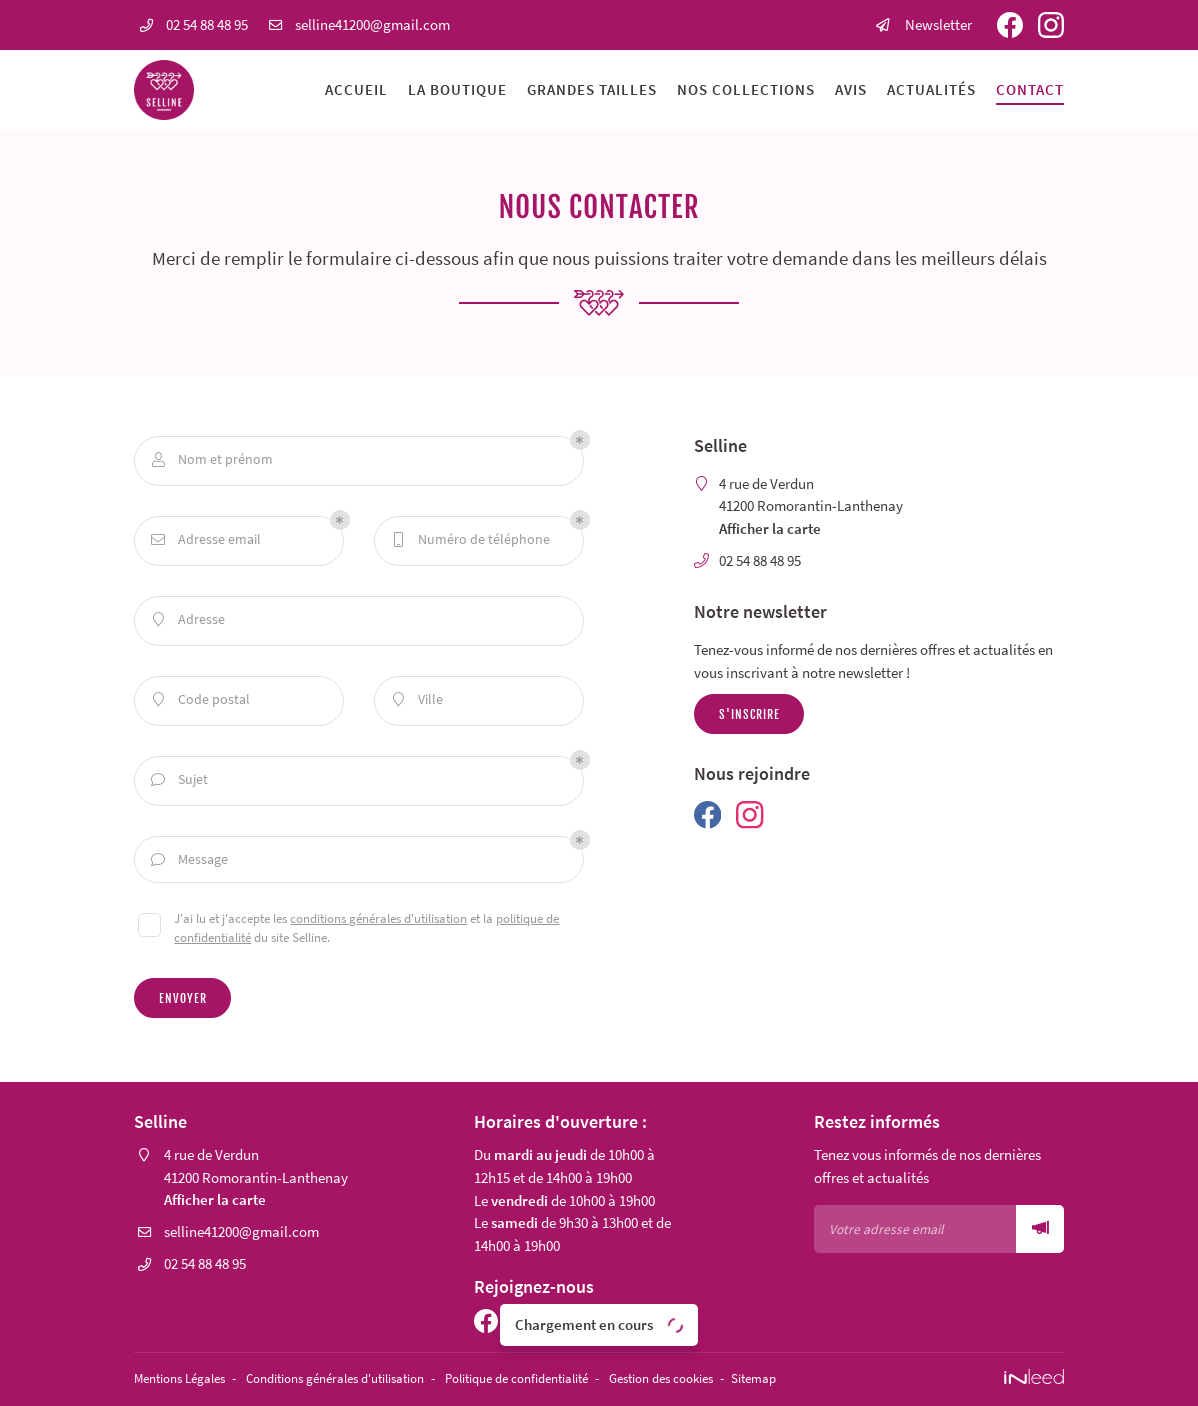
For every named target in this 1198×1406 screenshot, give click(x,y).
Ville (417, 700)
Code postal (201, 700)
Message (190, 860)
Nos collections (746, 89)
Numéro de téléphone (471, 540)
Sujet (180, 780)
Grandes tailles (592, 89)
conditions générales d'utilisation (378, 921)
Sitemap (821, 1379)
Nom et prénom (212, 460)
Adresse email (206, 540)
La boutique (457, 89)
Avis (851, 89)
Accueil (356, 89)
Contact (1030, 89)
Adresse (188, 620)
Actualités (931, 89)
